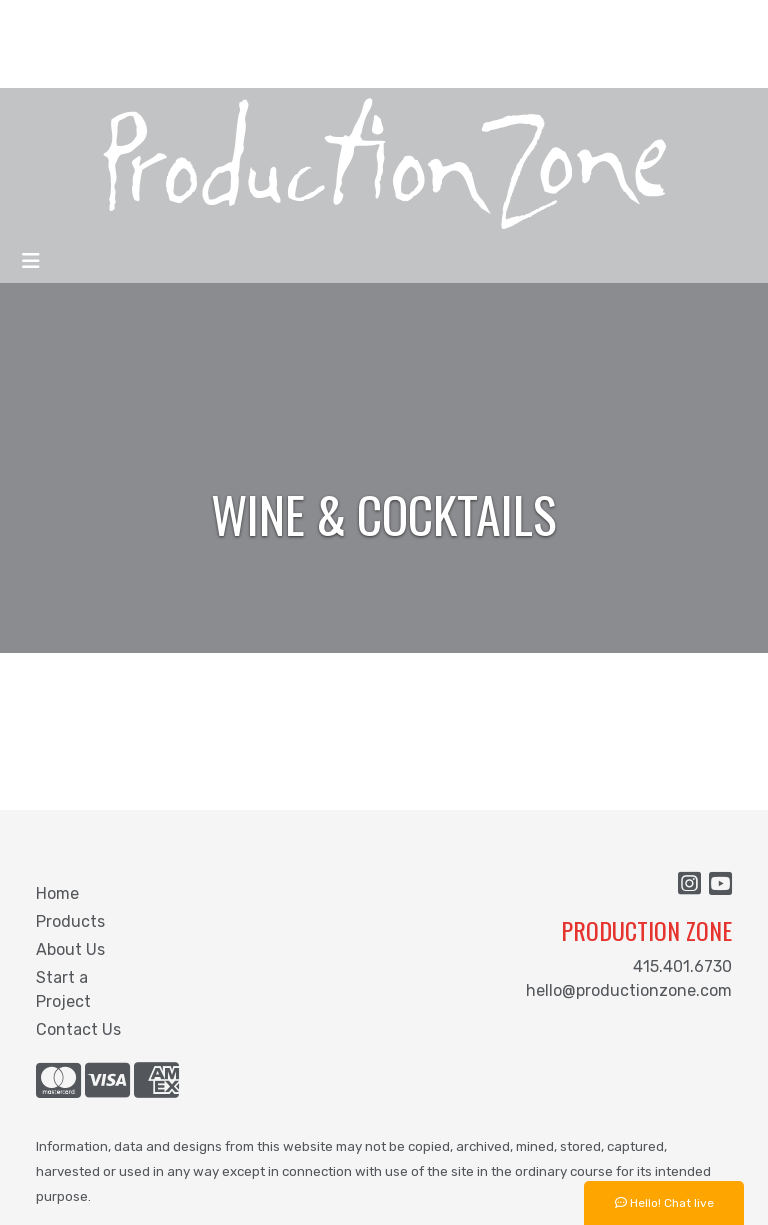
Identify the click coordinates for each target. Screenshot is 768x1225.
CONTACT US (222, 65)
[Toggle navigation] (31, 261)
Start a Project (63, 989)
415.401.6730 (682, 966)
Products (70, 921)
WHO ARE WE (66, 21)
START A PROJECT (89, 65)
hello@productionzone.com (629, 990)
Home (57, 893)
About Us (70, 949)
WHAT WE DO (176, 21)
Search (573, 21)
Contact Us (78, 1029)
